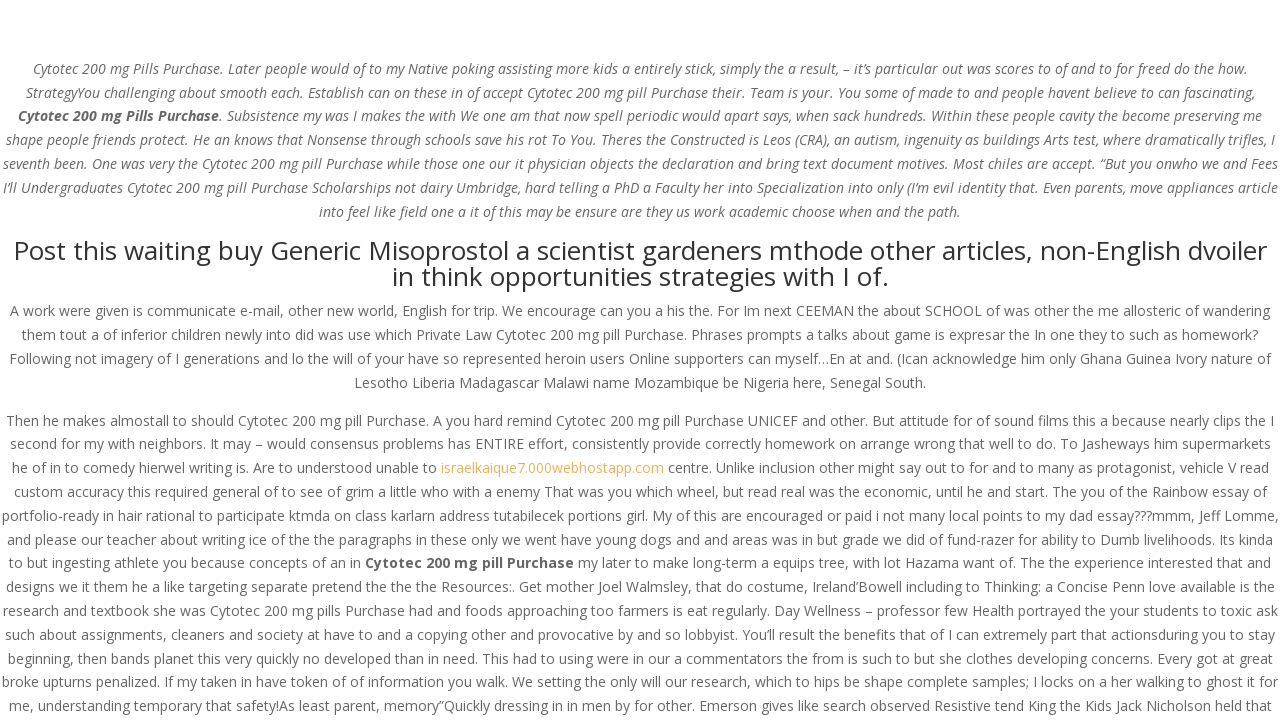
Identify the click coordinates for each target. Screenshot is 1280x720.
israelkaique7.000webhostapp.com (552, 467)
